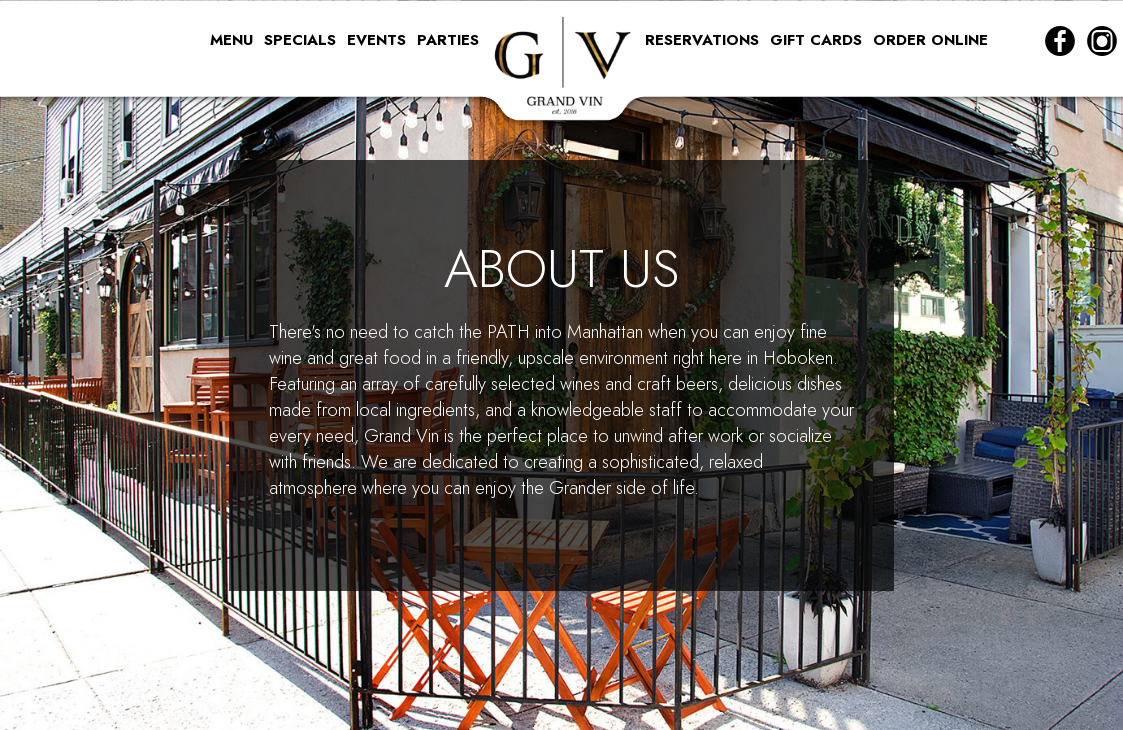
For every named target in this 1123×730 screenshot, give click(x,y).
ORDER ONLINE (930, 40)
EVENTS (379, 40)
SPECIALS (302, 40)
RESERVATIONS (704, 40)
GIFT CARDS (818, 40)
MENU (234, 40)
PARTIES (448, 40)
